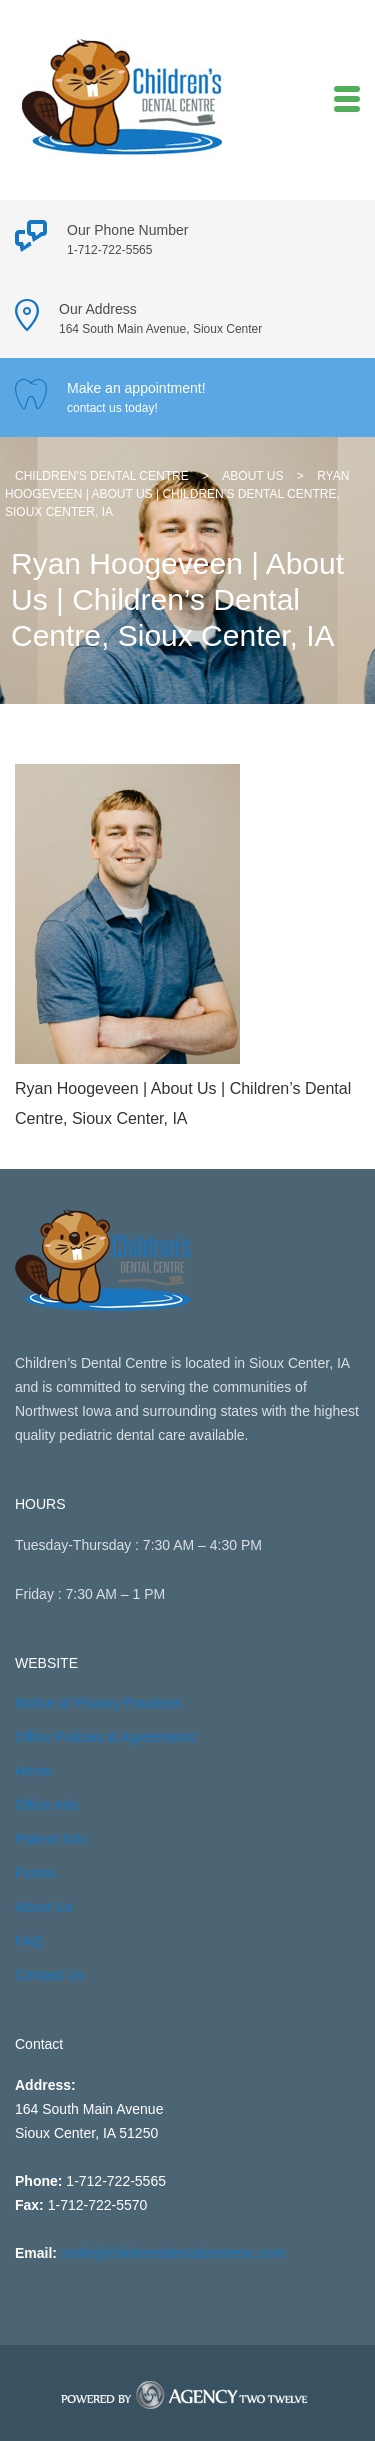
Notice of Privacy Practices (98, 1703)
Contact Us (49, 1975)
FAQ (29, 1941)
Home (33, 1771)
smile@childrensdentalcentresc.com (173, 2253)
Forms (35, 1873)
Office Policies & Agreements (105, 1737)
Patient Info (50, 1839)
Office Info (47, 1805)
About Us (44, 1907)
